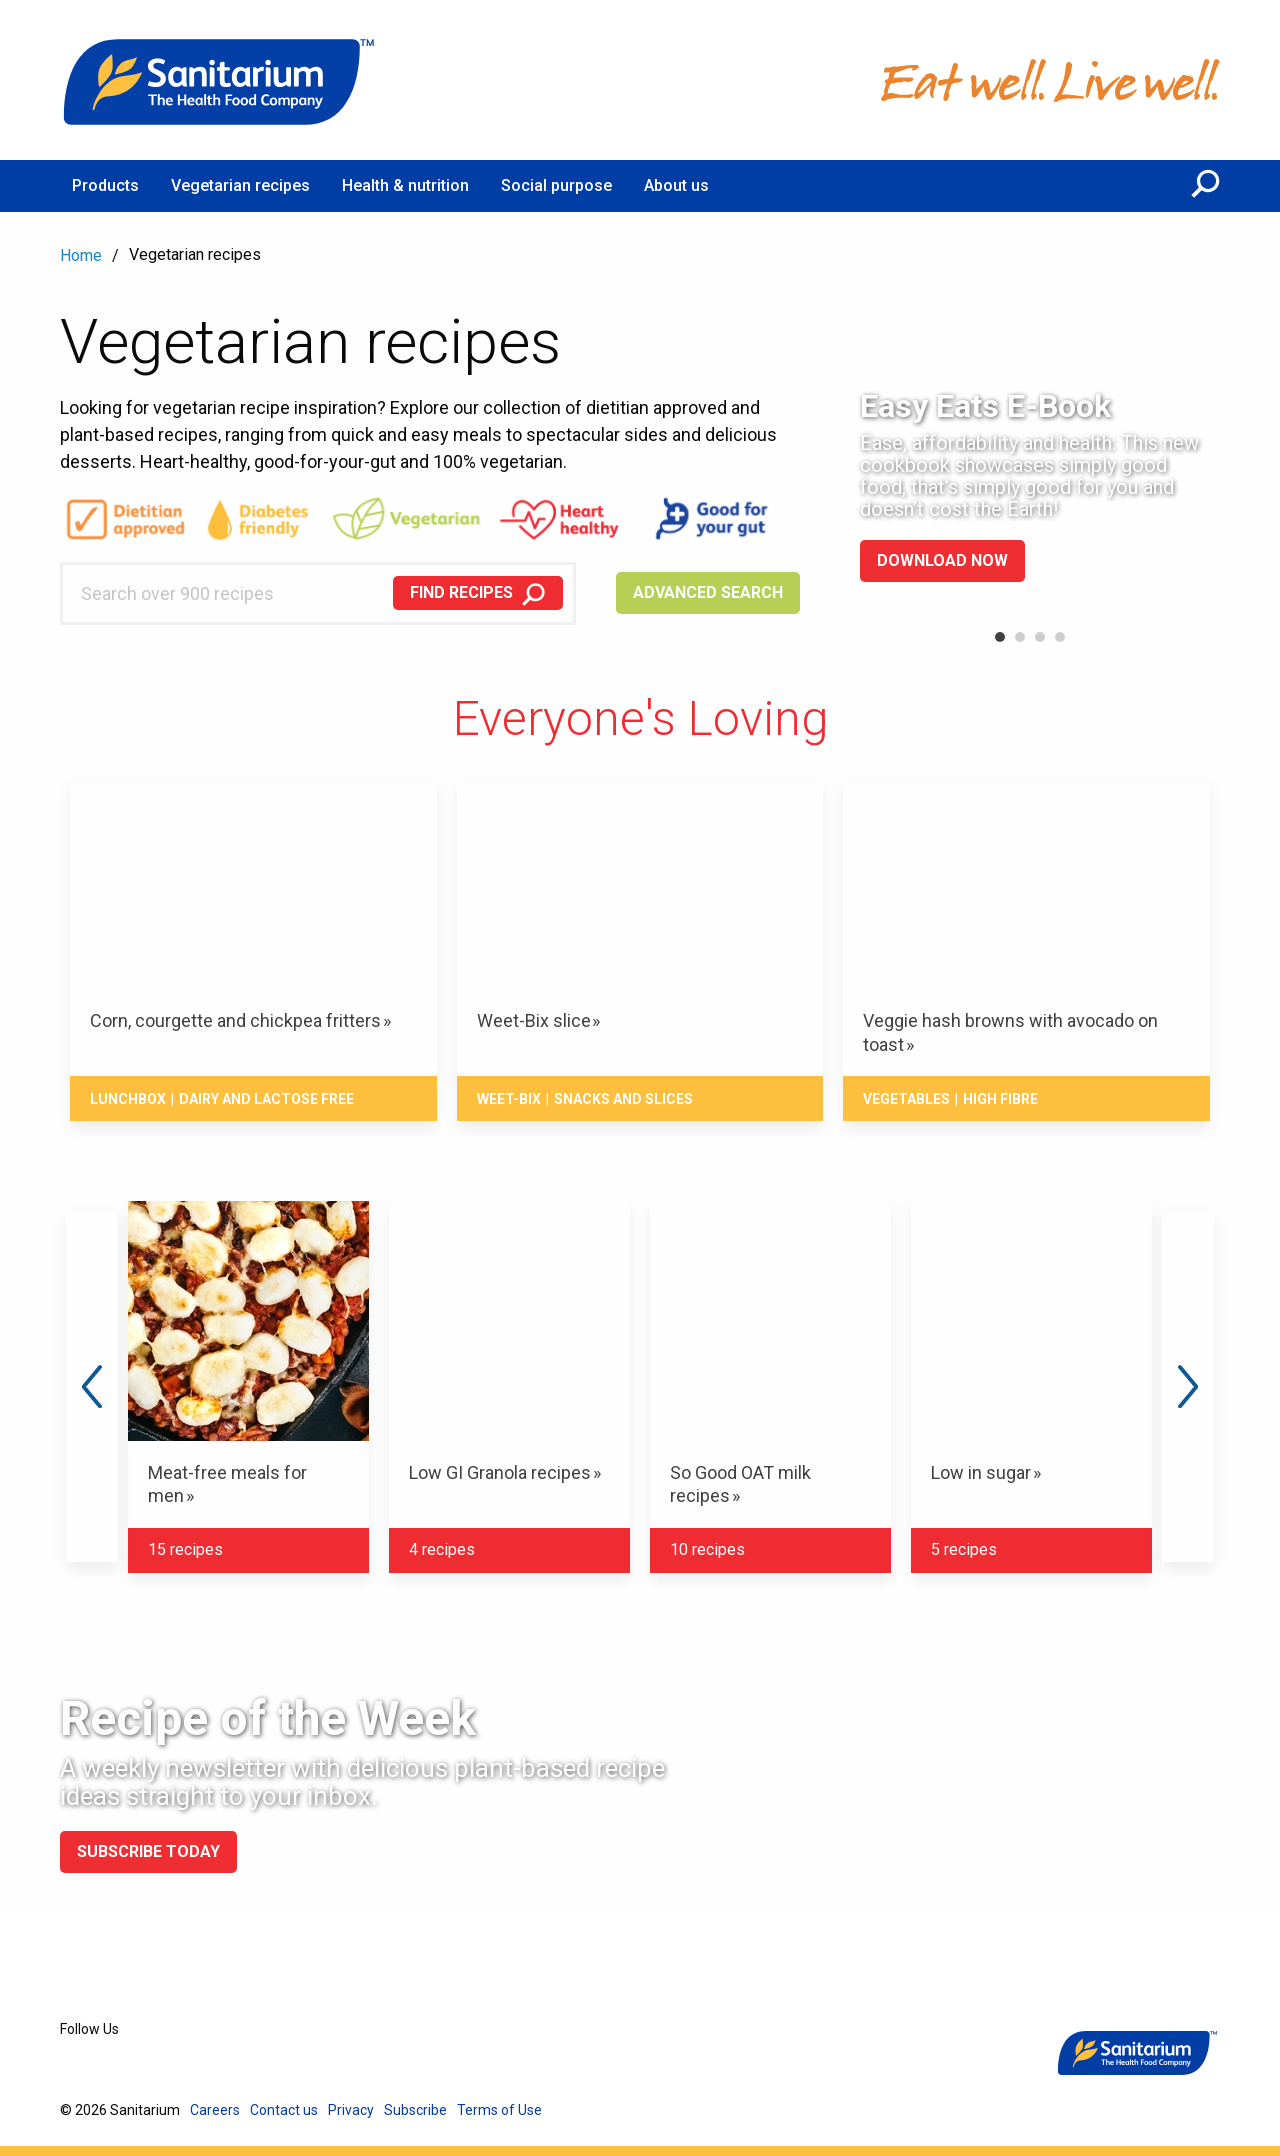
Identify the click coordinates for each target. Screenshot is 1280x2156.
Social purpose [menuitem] (556, 185)
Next (1188, 1387)
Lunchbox (128, 1099)
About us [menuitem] (676, 185)
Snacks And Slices (623, 1099)
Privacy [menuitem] (351, 2110)
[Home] (220, 80)
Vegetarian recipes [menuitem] (240, 185)
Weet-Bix (509, 1099)
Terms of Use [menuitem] (499, 2110)
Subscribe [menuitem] (415, 2110)
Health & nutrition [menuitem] (405, 185)
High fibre (1000, 1099)
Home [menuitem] (81, 255)
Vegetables (906, 1099)
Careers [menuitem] (215, 2110)
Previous (92, 1387)
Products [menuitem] (105, 185)
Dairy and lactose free (266, 1099)
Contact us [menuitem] (284, 2110)
